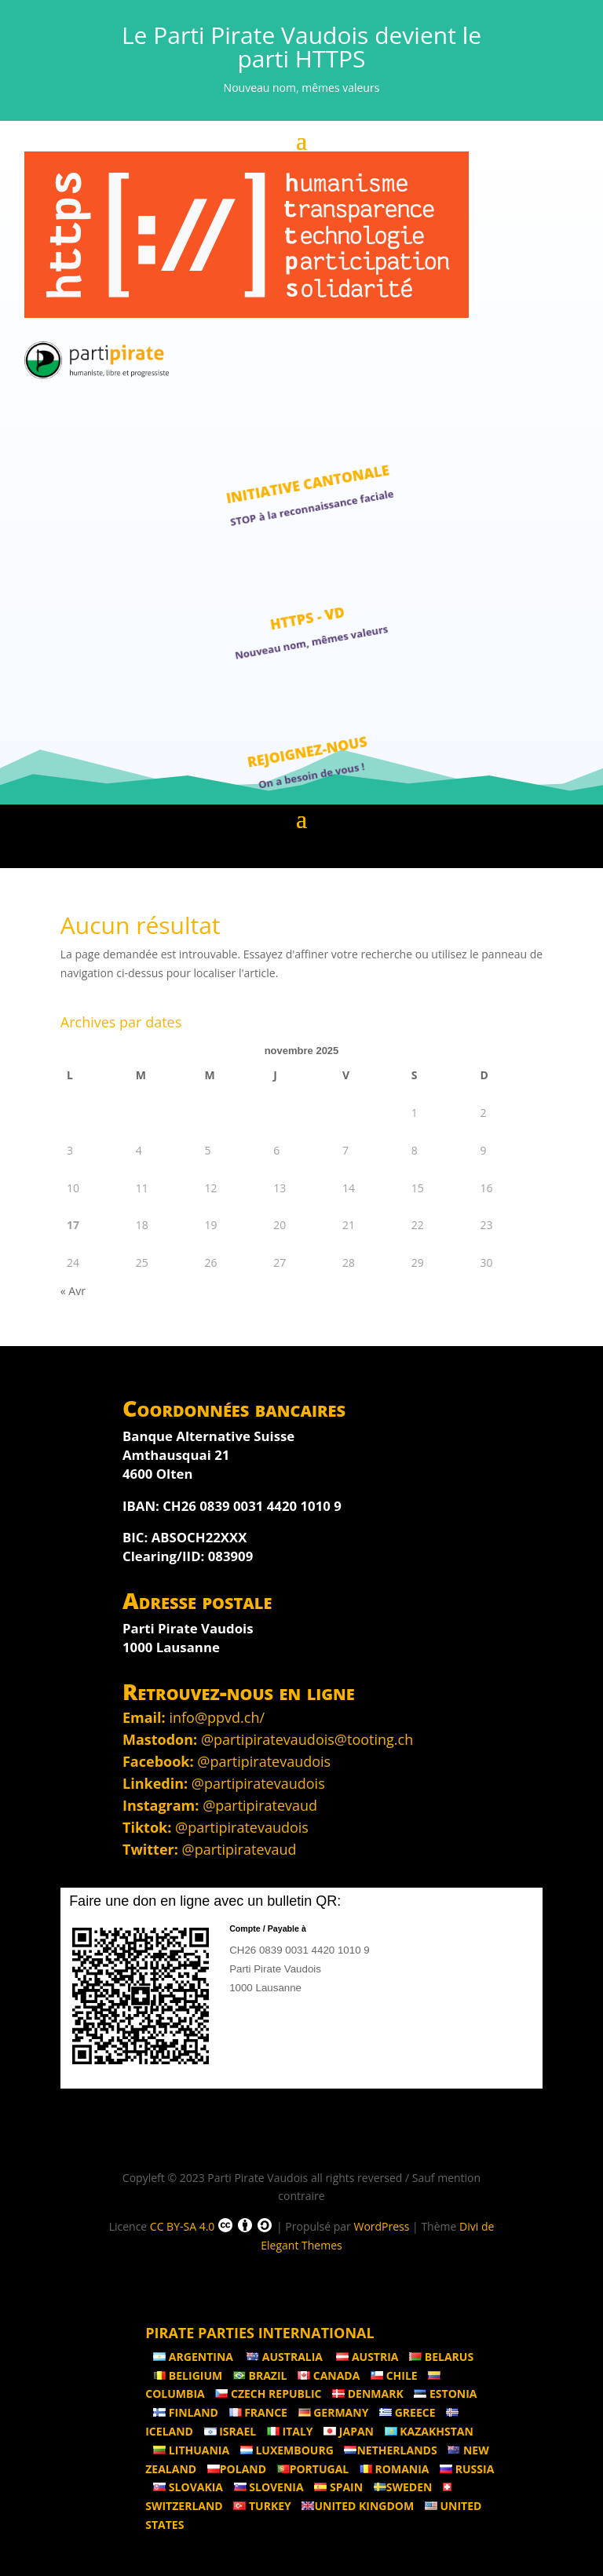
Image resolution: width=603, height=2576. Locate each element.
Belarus (441, 2356)
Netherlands (390, 2450)
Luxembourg (287, 2450)
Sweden (403, 2486)
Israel (230, 2431)
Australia (286, 2356)
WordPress (381, 2226)
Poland (236, 2468)
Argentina (194, 2356)
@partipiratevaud (260, 1805)
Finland (185, 2412)
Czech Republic (268, 2393)
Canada (329, 2375)
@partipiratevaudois (264, 1761)
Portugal (313, 2468)
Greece (407, 2412)
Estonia (445, 2393)
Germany (333, 2412)
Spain (338, 2486)
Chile (394, 2375)
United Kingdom (358, 2505)
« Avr (73, 1290)
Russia (467, 2468)
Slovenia (269, 2486)
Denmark (368, 2393)
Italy (290, 2431)
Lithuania (191, 2450)
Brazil (260, 2375)
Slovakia (188, 2486)
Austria (367, 2356)
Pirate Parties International (259, 2332)
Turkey (262, 2505)
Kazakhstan (429, 2431)
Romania (394, 2468)
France (258, 2412)
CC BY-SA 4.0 (212, 2225)
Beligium (187, 2375)
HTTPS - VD (307, 617)
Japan (348, 2431)
